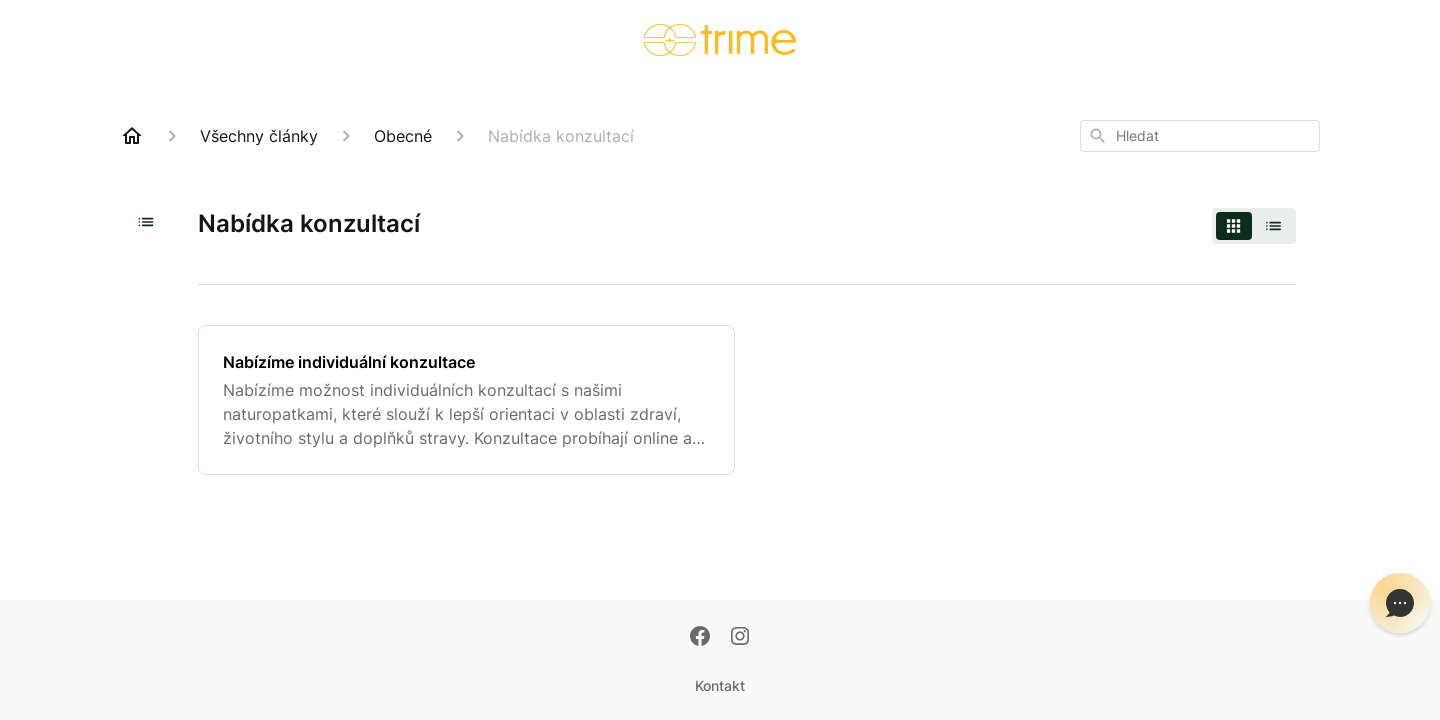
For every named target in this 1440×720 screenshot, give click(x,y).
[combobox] (1200, 136)
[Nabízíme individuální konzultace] (466, 400)
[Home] (132, 136)
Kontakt (720, 685)
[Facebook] (700, 638)
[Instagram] (740, 638)
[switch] (1254, 226)
